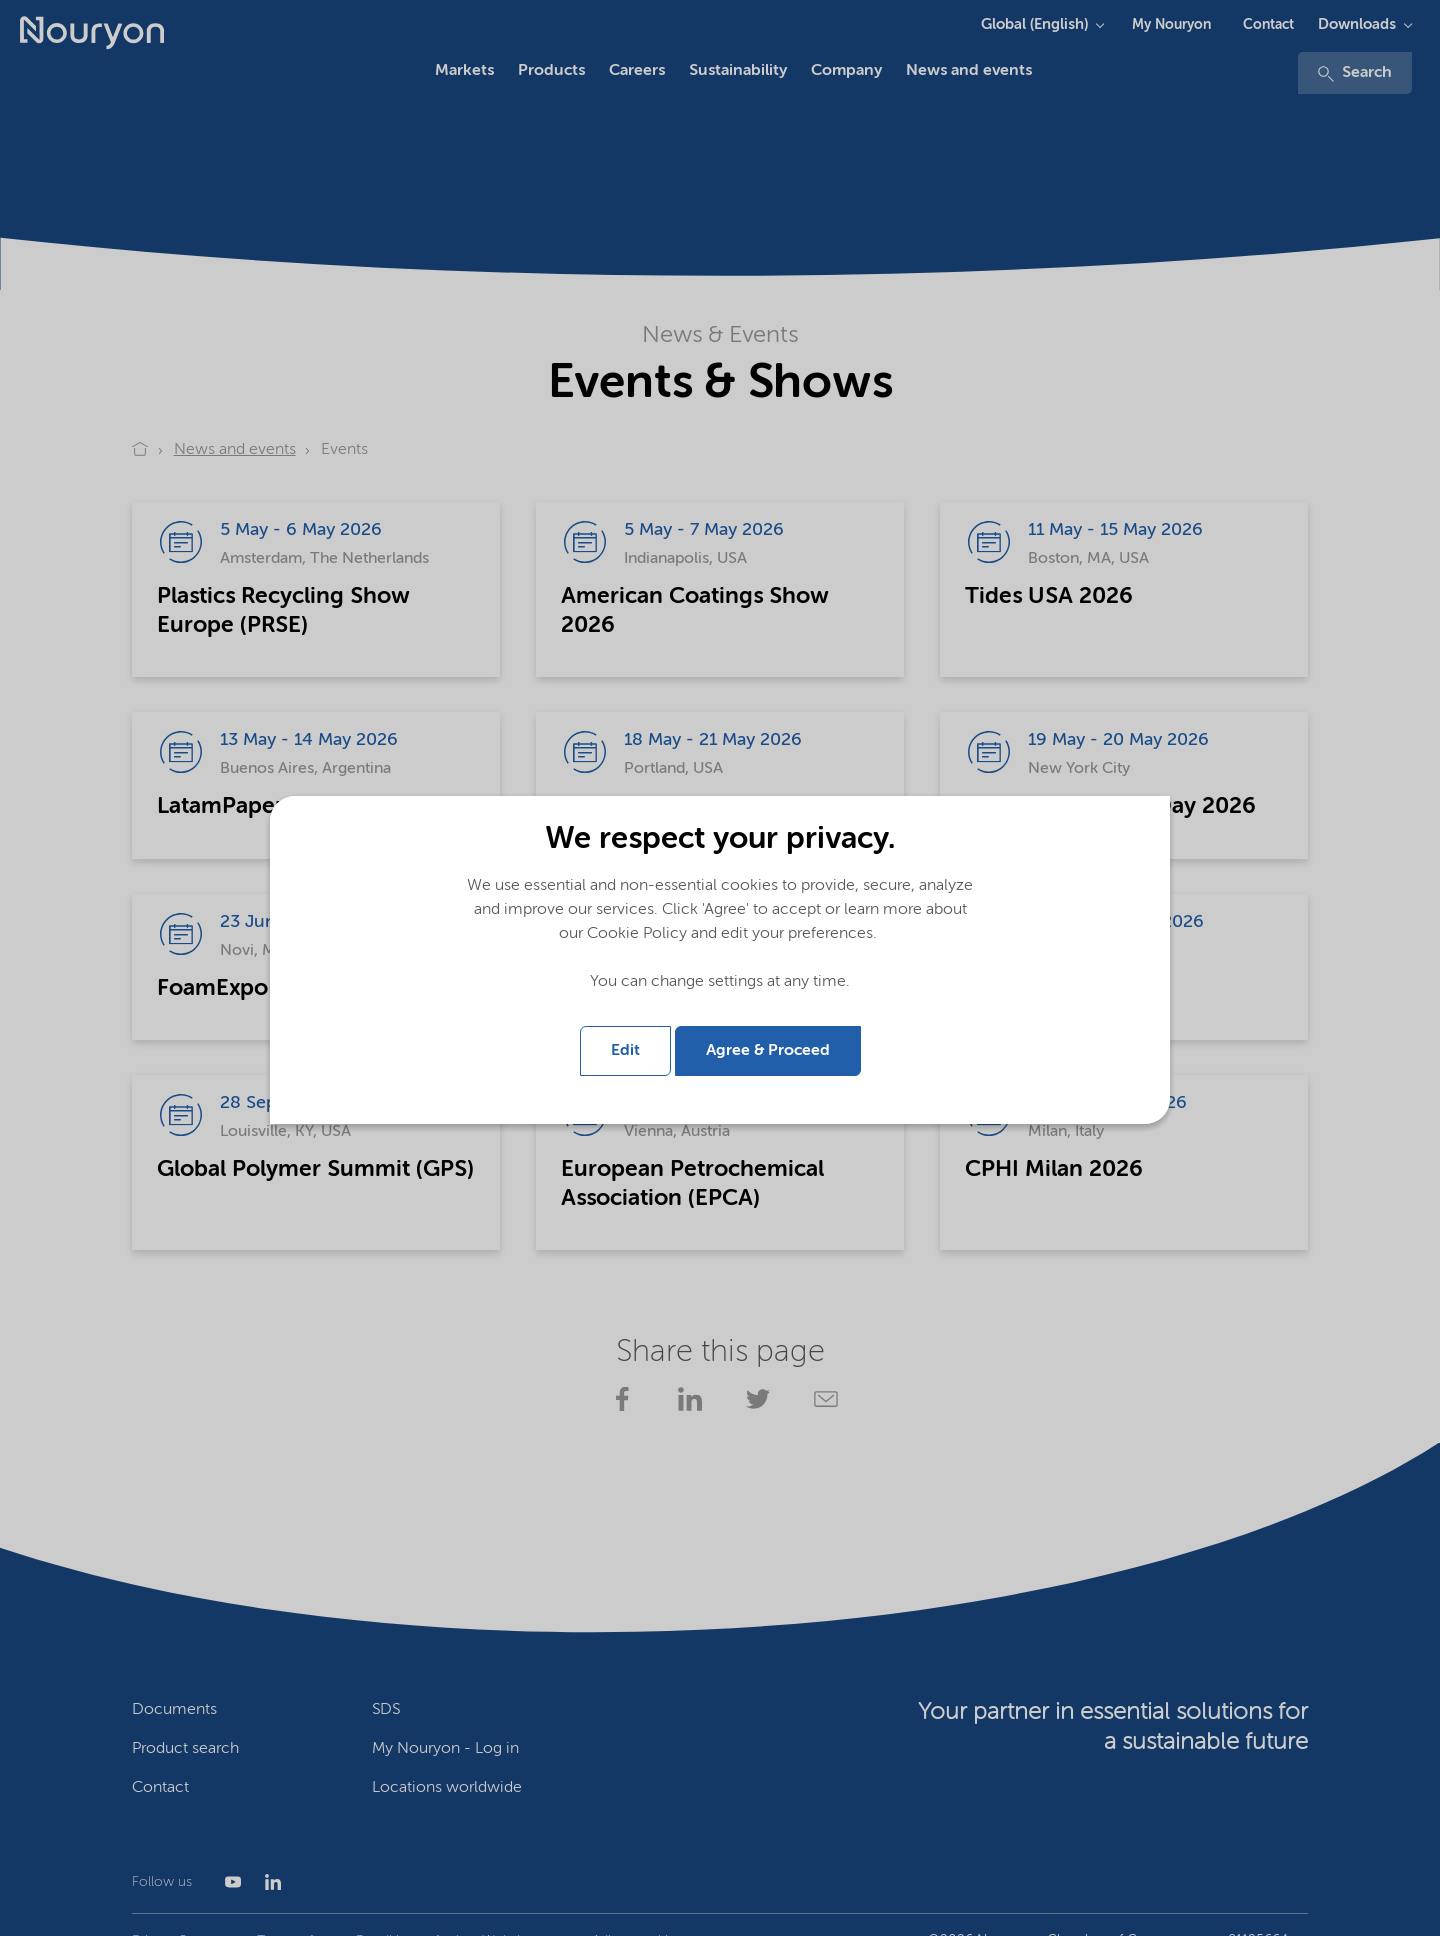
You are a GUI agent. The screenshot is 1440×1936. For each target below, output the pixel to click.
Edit (625, 1051)
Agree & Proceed (768, 1051)
